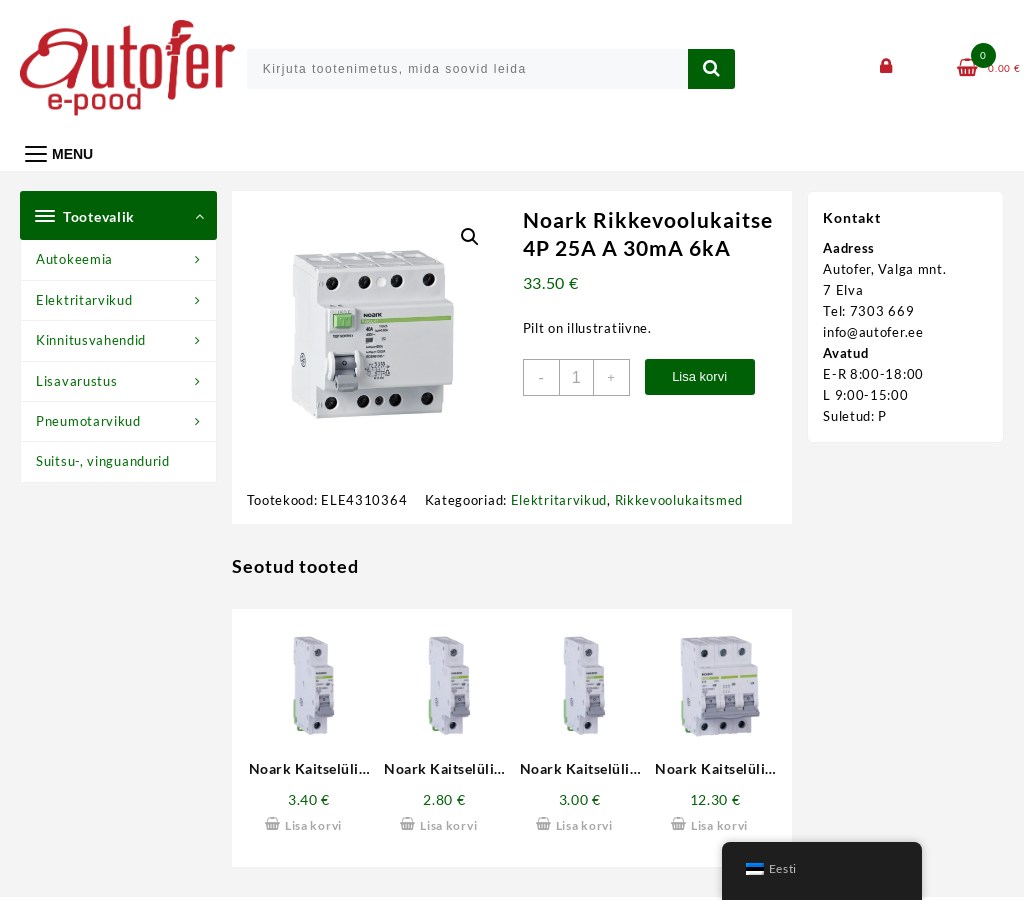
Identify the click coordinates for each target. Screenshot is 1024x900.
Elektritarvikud (84, 300)
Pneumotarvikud (88, 421)
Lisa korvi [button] (313, 825)
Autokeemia (74, 259)
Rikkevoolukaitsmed (679, 500)
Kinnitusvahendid (91, 340)
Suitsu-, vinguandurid (103, 461)
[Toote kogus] (576, 377)
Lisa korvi (699, 376)
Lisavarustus (76, 381)
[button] (470, 237)
